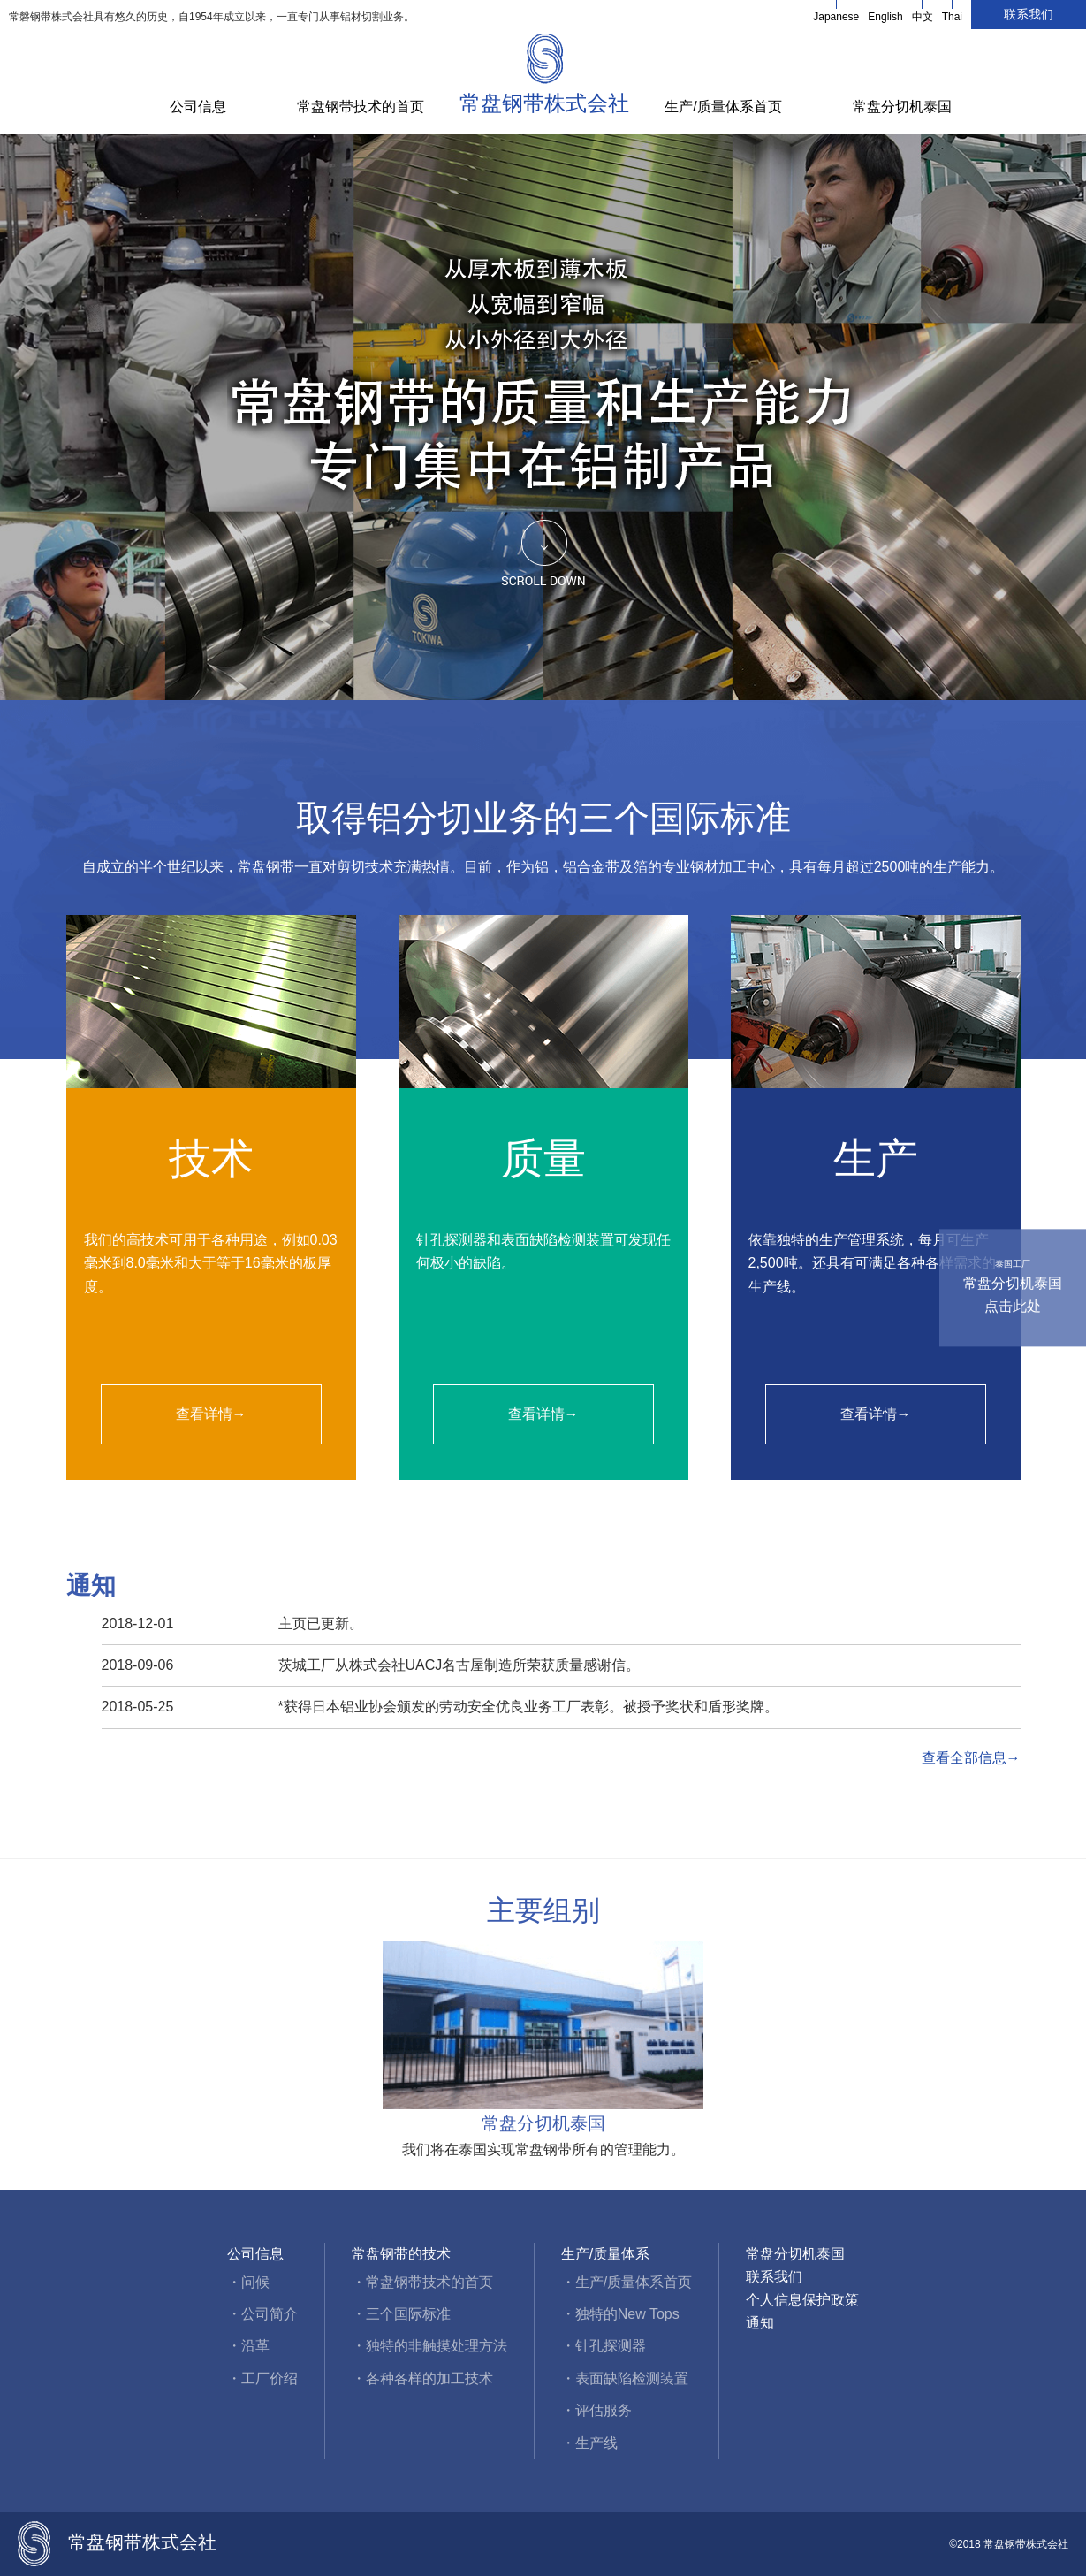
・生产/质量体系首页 (626, 2282)
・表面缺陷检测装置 (624, 2378)
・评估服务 (596, 2410)
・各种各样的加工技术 (422, 2378)
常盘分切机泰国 (902, 106)
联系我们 (1028, 14)
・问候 (248, 2282)
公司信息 (198, 106)
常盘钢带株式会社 (544, 103)
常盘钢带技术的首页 (360, 106)
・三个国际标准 (401, 2313)
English (885, 17)
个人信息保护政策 (802, 2299)
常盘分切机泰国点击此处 (1012, 1285)
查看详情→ (211, 1413)
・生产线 (589, 2442)
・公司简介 (262, 2313)
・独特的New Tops (620, 2313)
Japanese (836, 17)
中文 (922, 17)
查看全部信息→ (971, 1757)
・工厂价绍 (262, 2378)
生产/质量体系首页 (723, 106)
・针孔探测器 (603, 2345)
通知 (760, 2322)
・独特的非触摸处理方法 (429, 2345)
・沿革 (248, 2345)
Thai (952, 17)
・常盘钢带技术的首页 (422, 2282)
